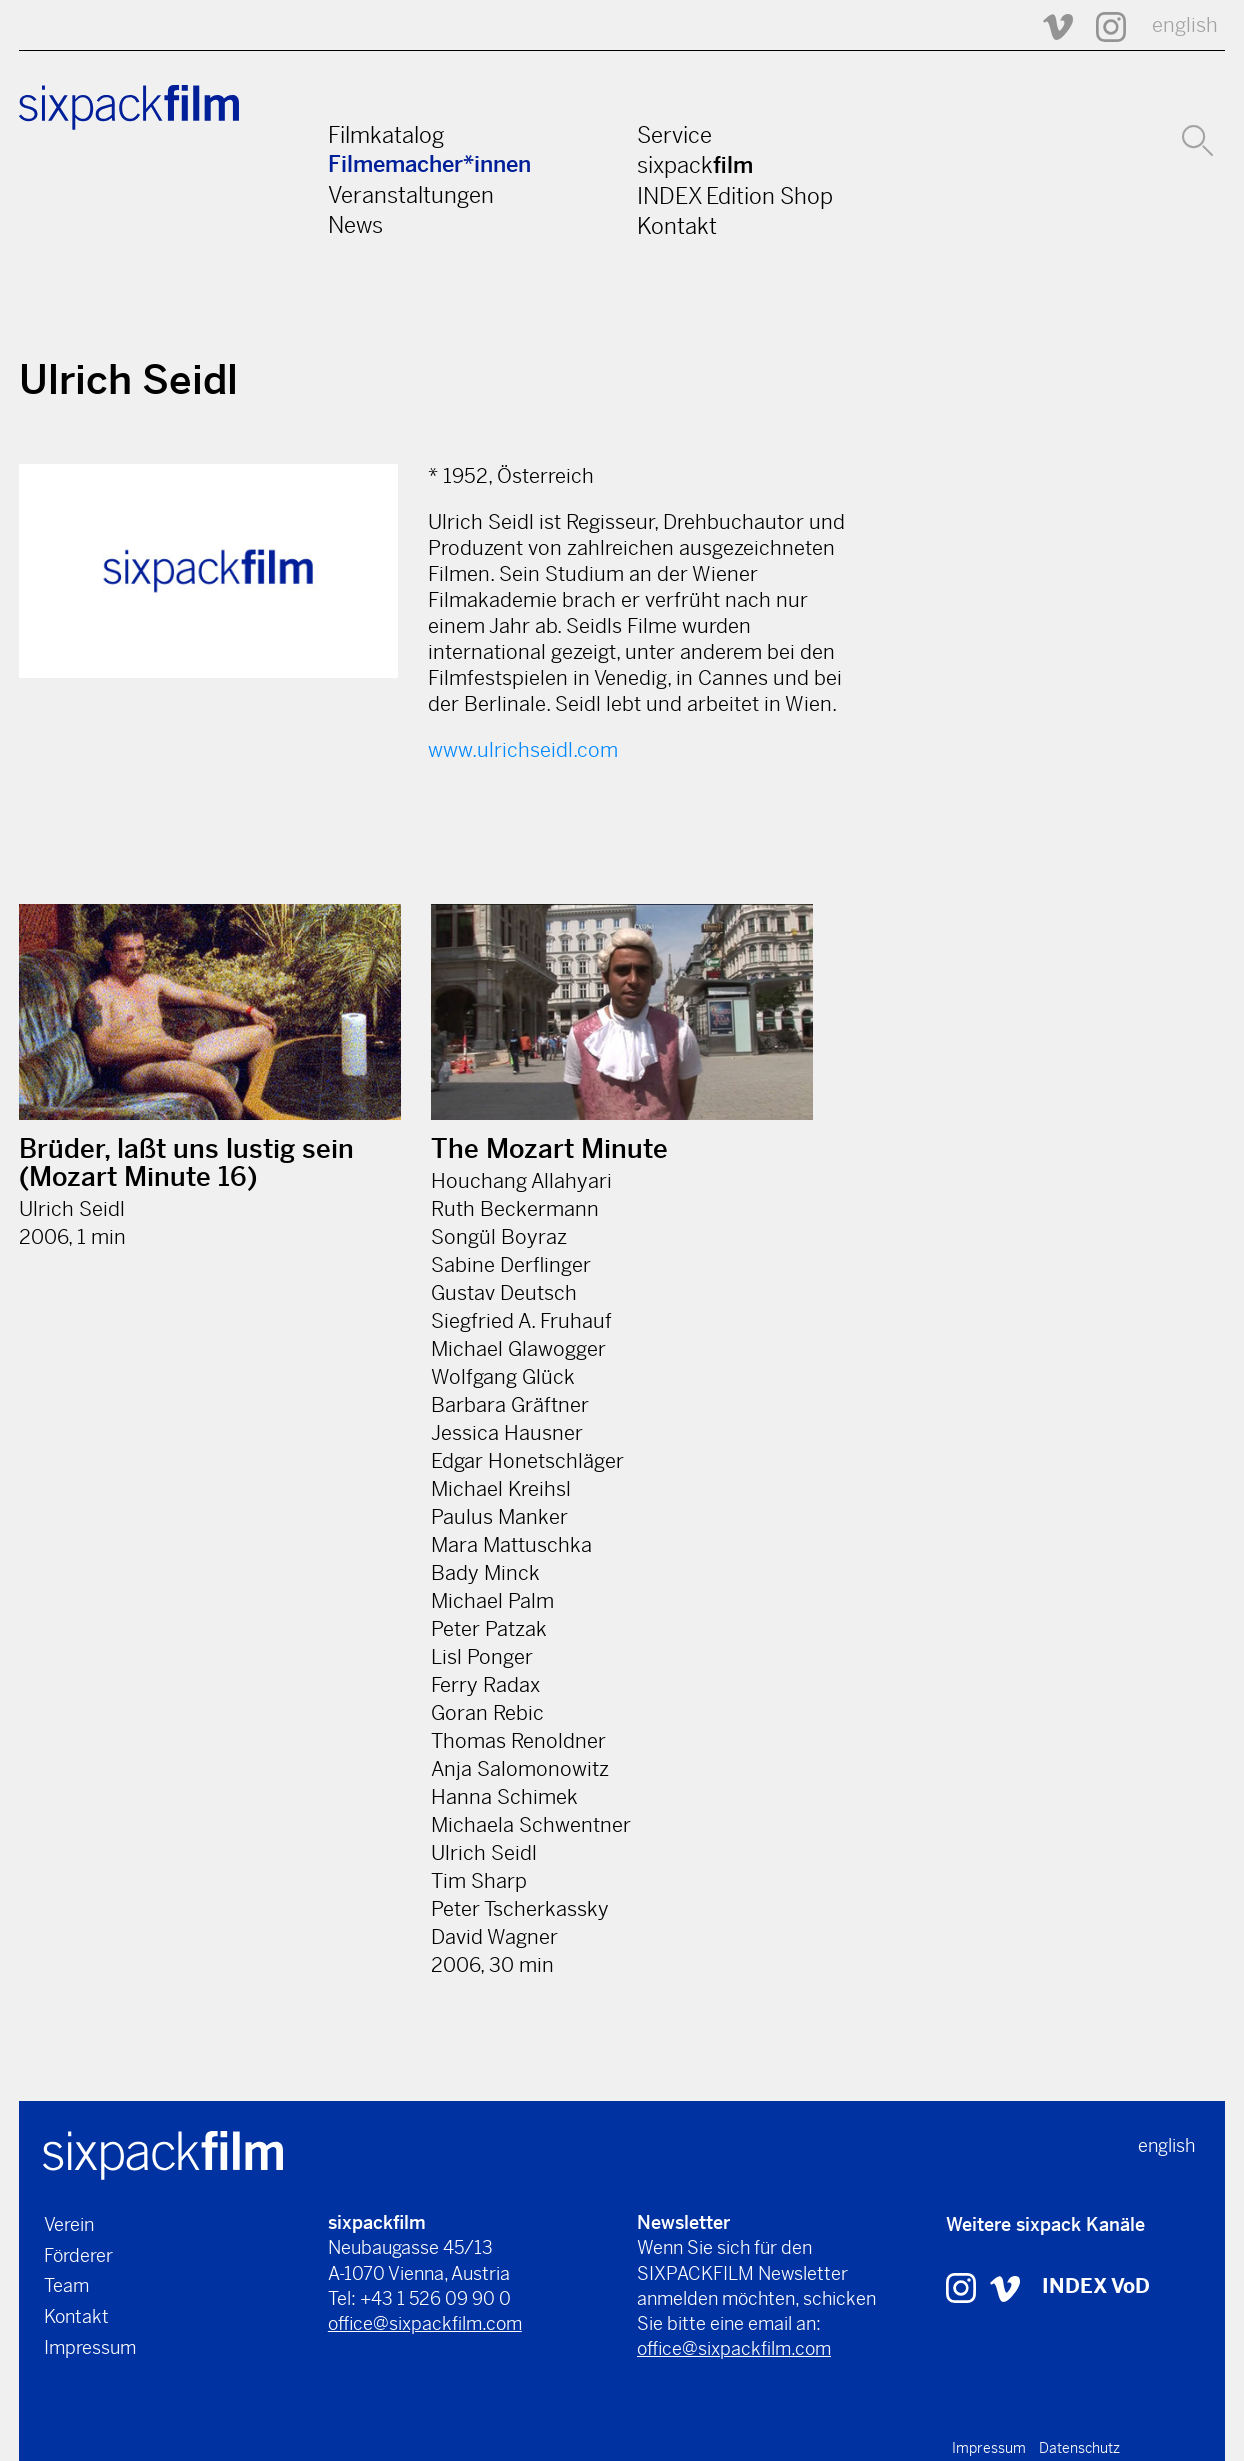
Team (66, 2285)
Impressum (90, 2347)
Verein (69, 2224)
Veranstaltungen (411, 195)
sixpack (695, 165)
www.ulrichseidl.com (523, 750)
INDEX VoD (1096, 2286)
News (355, 225)
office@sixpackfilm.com (425, 2323)
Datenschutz (1079, 2448)
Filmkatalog (386, 135)
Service (674, 135)
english (1185, 25)
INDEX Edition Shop (735, 196)
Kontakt (677, 226)
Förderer (78, 2255)
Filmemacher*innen (429, 164)
